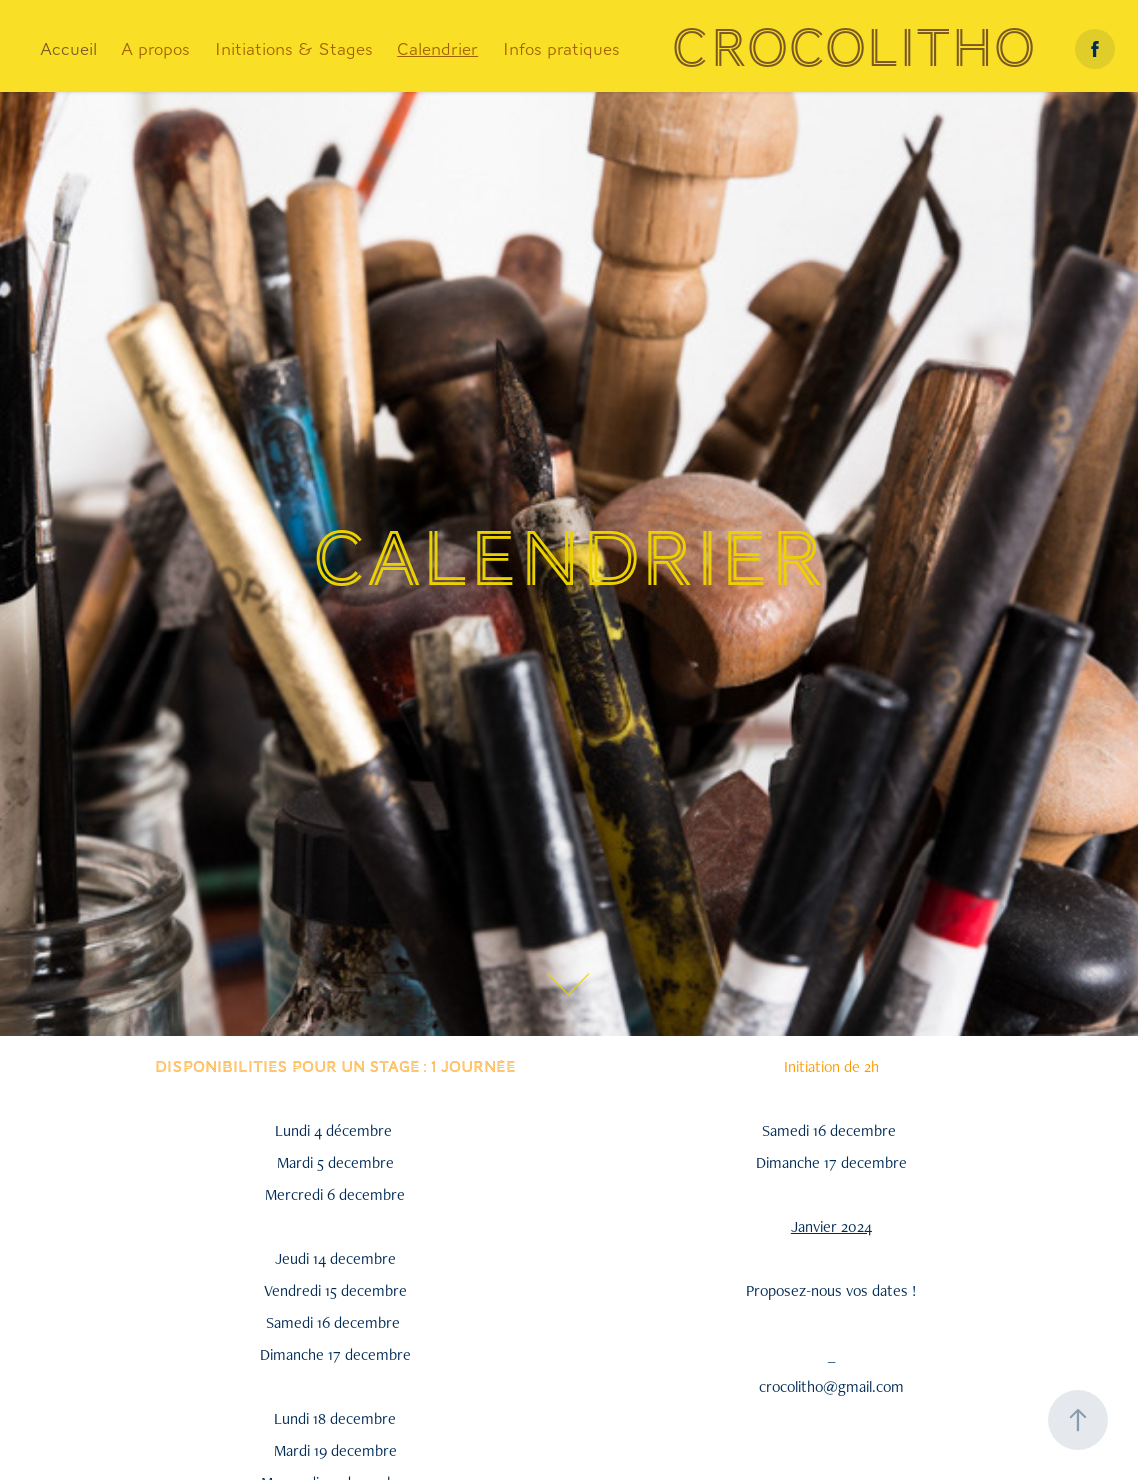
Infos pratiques (561, 49)
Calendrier (437, 49)
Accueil (68, 49)
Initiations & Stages (294, 49)
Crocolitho (853, 48)
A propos (155, 49)
